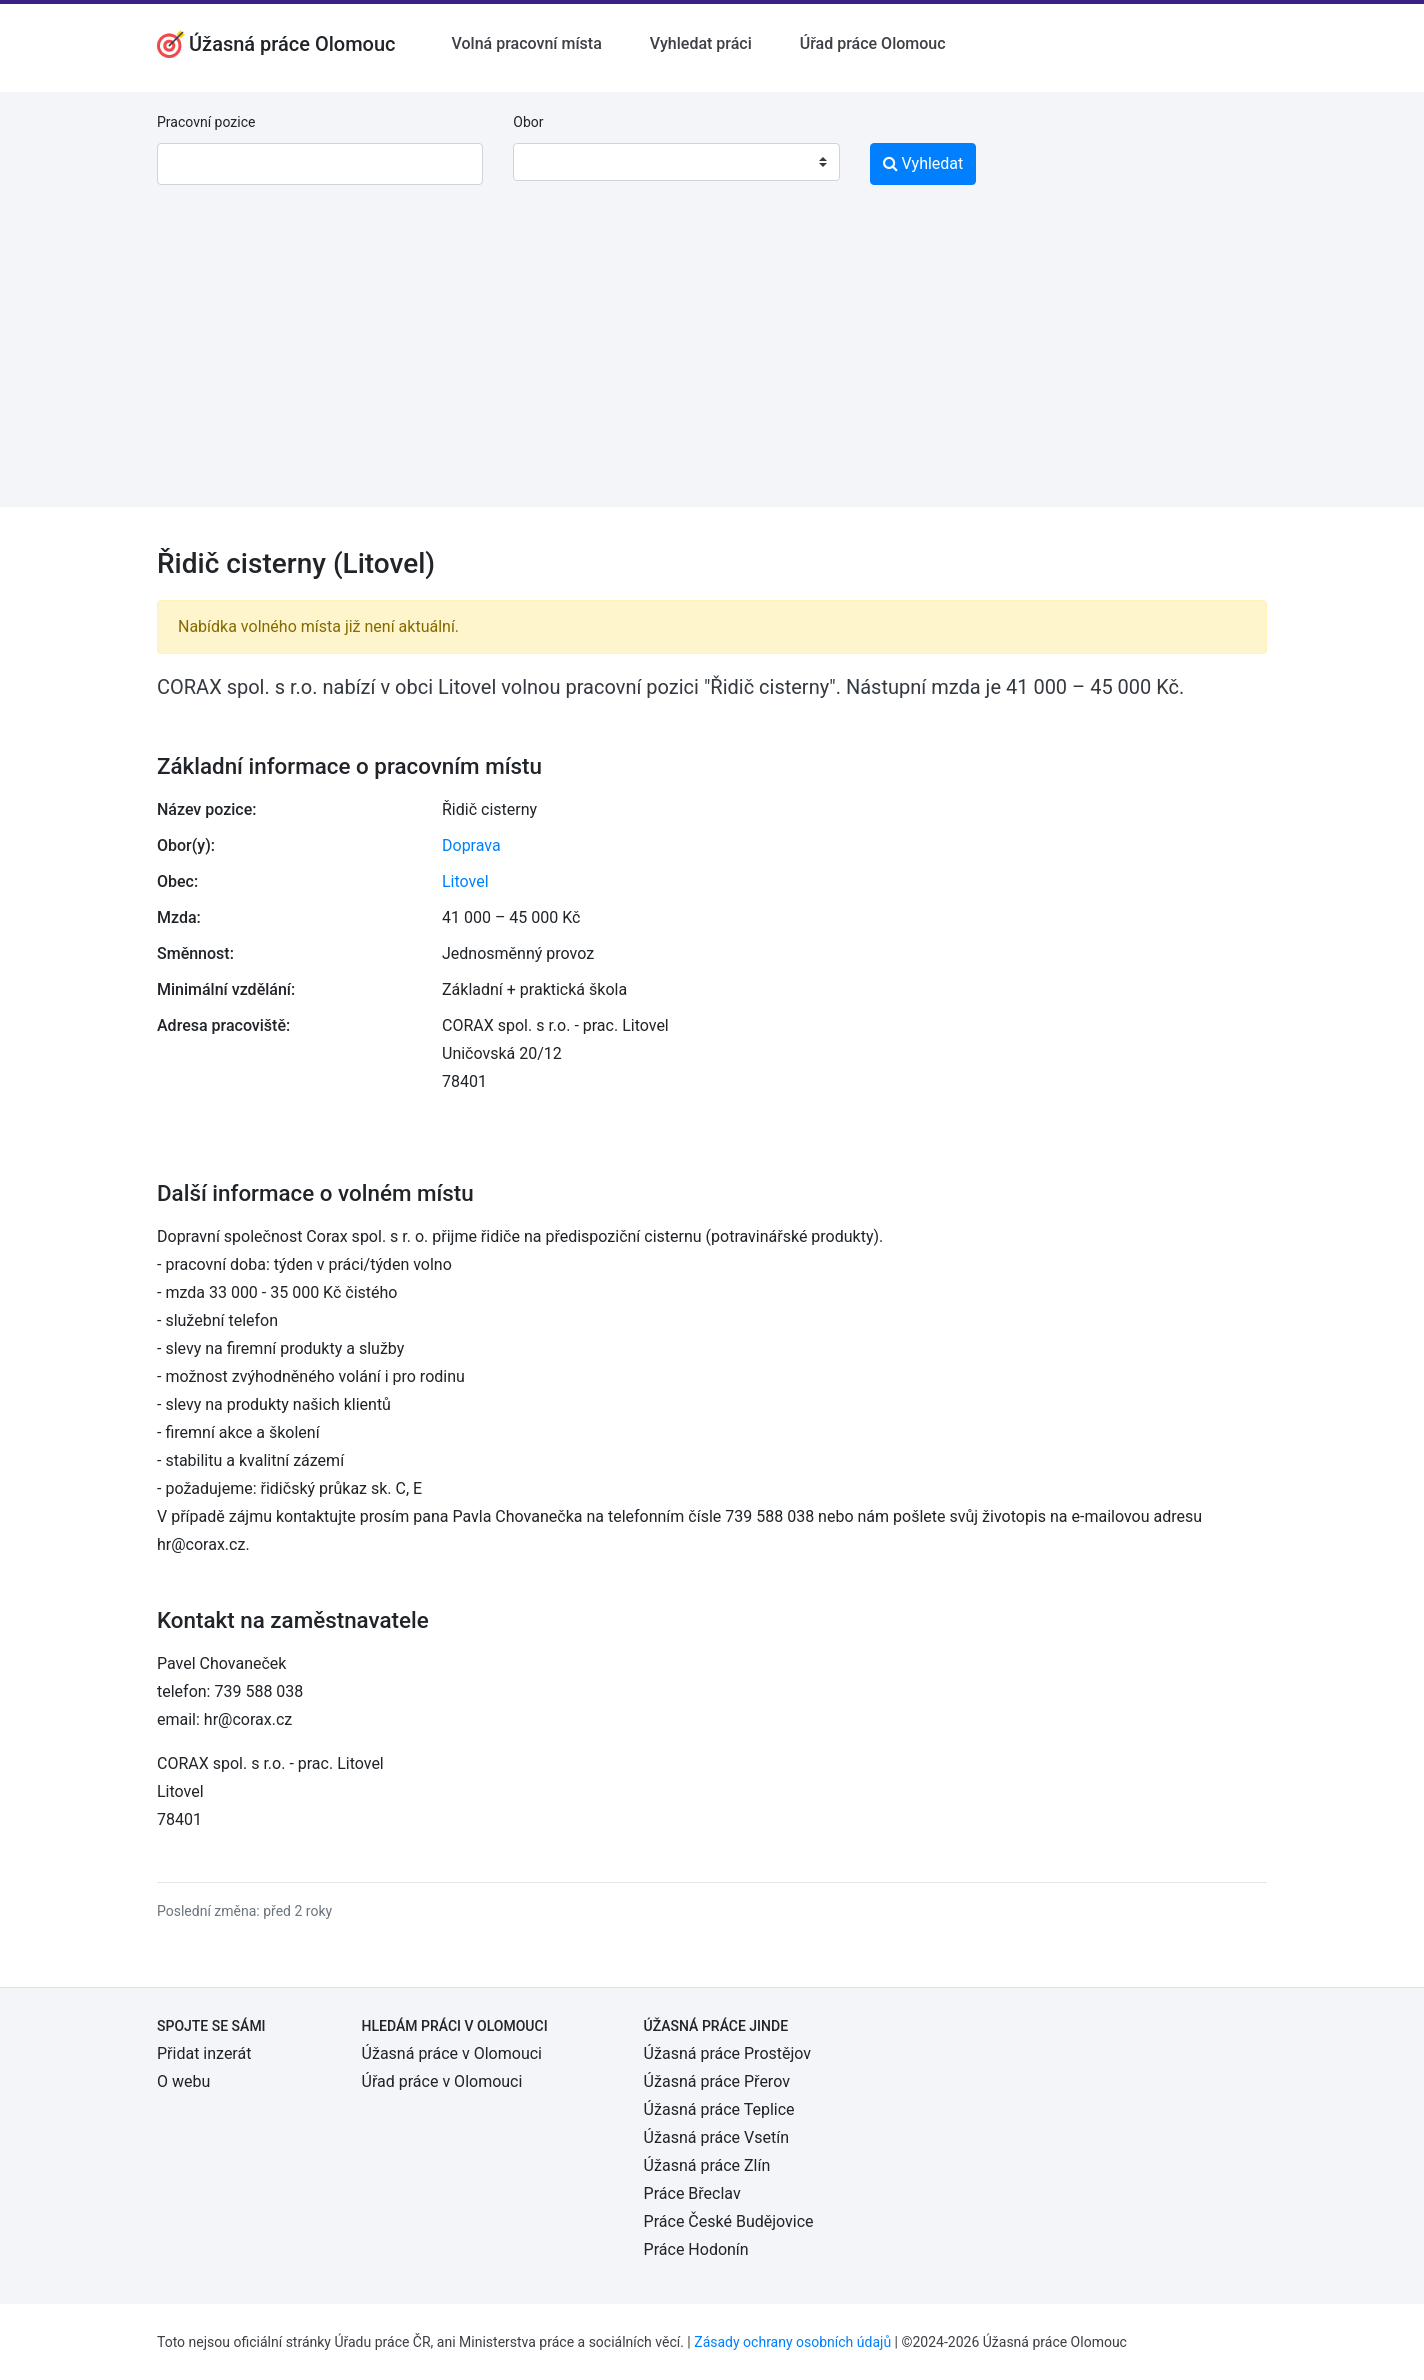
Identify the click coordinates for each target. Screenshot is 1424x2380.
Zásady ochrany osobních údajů (792, 2342)
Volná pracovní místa (527, 43)
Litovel (465, 881)
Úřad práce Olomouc (873, 43)
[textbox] (554, 162)
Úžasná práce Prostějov (727, 2053)
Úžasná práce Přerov (717, 2081)
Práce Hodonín (696, 2249)
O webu (183, 2081)
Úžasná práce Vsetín (716, 2137)
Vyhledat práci (701, 43)
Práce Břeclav (692, 2193)
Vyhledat (923, 163)
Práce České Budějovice (729, 2221)
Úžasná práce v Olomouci (452, 2053)
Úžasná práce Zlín (707, 2165)
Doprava (471, 845)
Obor (528, 122)
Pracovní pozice (206, 122)
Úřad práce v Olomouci (442, 2081)
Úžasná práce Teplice (719, 2109)
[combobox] (676, 162)
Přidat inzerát (204, 2053)
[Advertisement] (712, 367)
